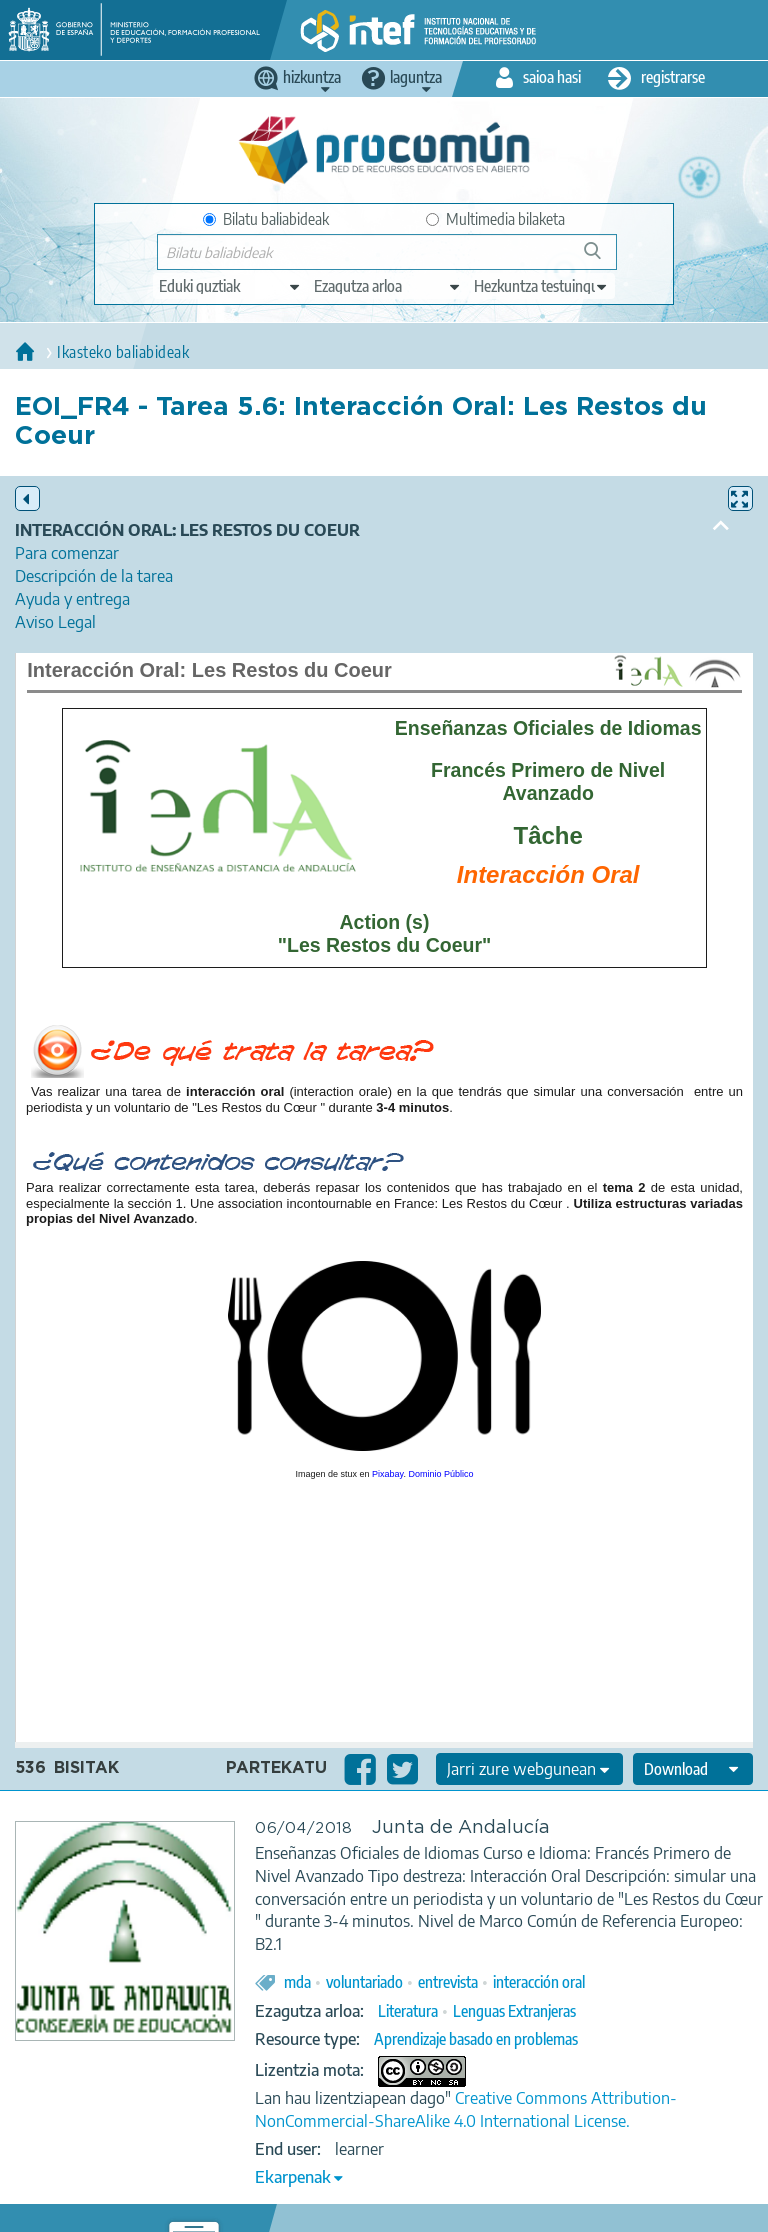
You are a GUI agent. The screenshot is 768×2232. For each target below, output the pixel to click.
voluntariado (364, 1982)
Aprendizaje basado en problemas (476, 2039)
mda (297, 1982)
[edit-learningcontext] (541, 286)
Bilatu (601, 258)
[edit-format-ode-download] (693, 1769)
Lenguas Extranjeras (514, 2011)
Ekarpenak (293, 2177)
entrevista (448, 1982)
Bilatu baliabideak (266, 219)
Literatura (408, 2011)
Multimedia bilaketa (495, 219)
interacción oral (539, 1982)
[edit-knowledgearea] (388, 286)
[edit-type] (230, 286)
